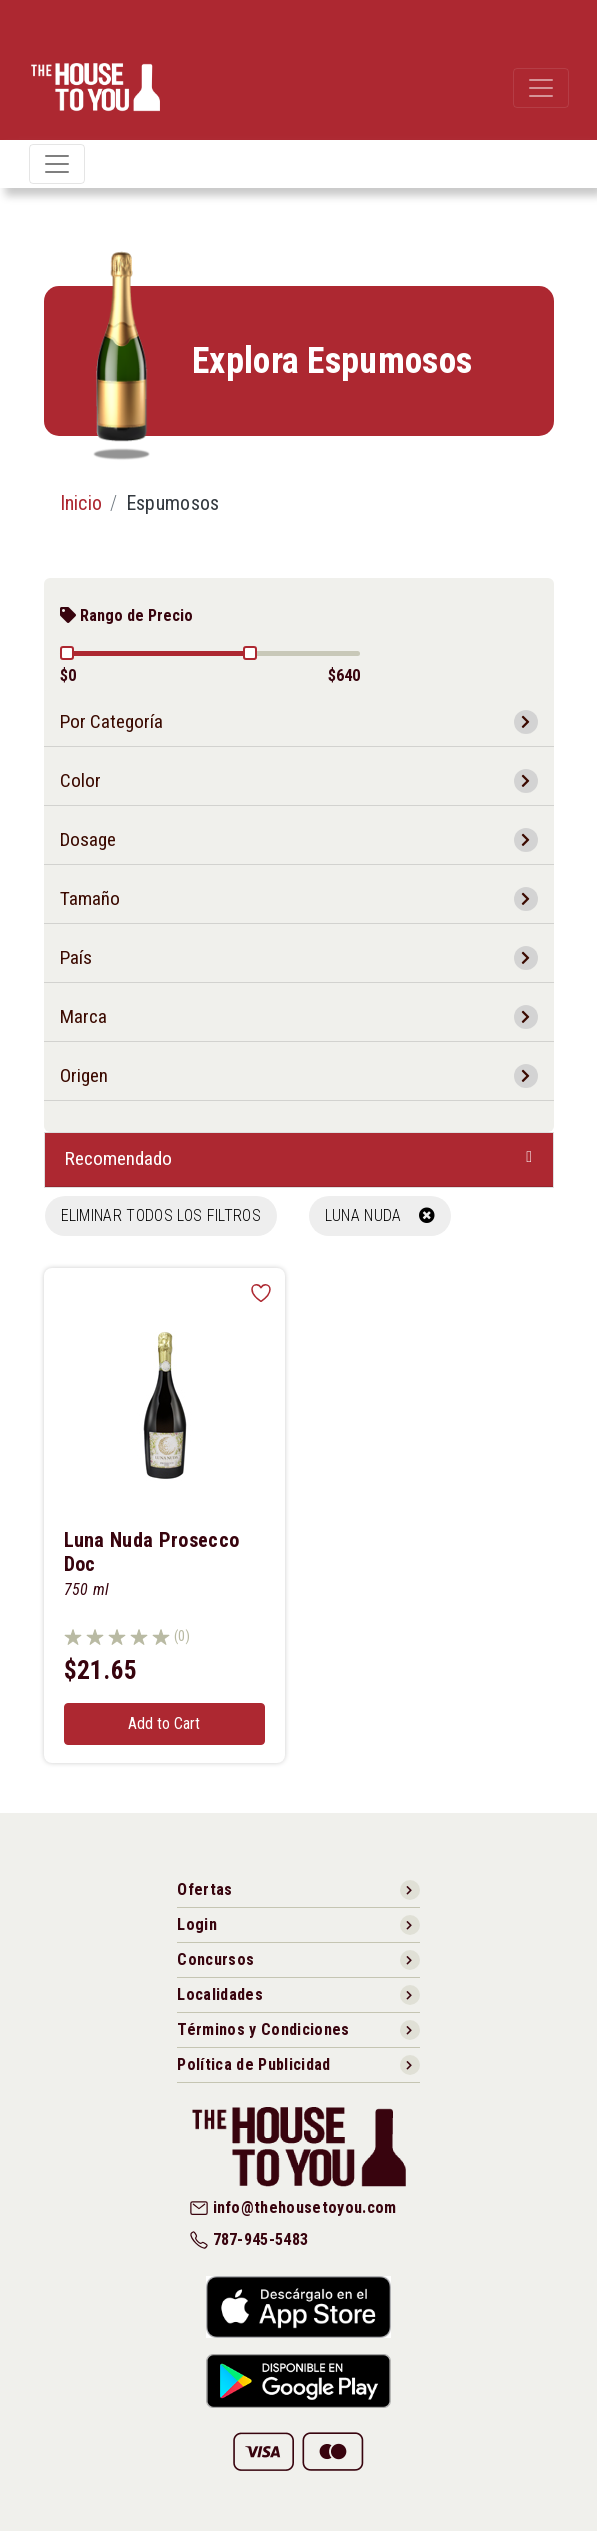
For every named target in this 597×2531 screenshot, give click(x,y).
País (76, 957)
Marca (83, 1016)
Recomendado (118, 1158)
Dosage (88, 839)
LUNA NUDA (380, 1215)
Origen (84, 1075)
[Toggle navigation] (541, 88)
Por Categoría (111, 721)
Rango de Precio (126, 615)
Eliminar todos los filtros (161, 1215)
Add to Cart (164, 1723)
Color (80, 780)
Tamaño (90, 898)
